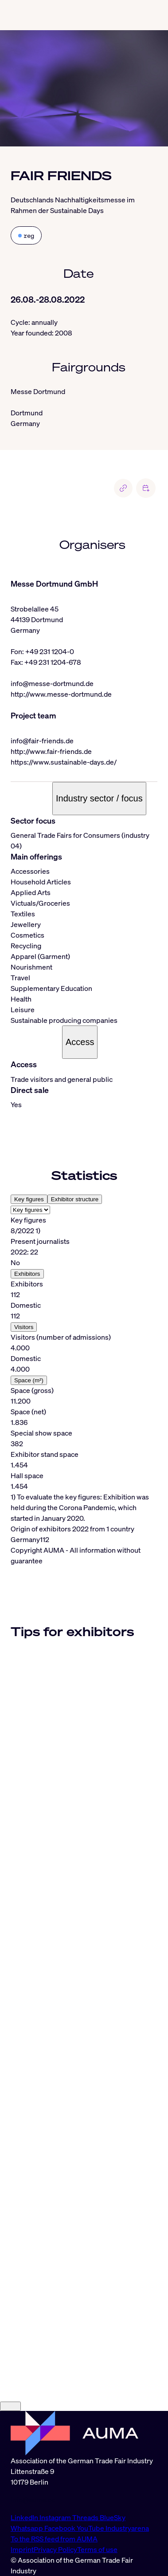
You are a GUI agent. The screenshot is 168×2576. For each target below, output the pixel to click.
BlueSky (112, 2517)
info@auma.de (33, 2500)
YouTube (91, 2528)
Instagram (55, 2517)
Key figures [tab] (29, 1199)
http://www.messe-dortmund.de (61, 694)
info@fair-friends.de (42, 741)
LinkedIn (25, 2517)
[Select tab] (30, 1210)
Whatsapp (27, 2528)
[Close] (10, 2406)
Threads (86, 2517)
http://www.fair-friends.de (51, 751)
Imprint (22, 2549)
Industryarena (127, 2528)
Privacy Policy (55, 2549)
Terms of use (97, 2549)
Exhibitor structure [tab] (74, 1199)
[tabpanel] (84, 1369)
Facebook (60, 2528)
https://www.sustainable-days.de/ (64, 762)
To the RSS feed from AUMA (54, 2539)
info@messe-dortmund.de (52, 683)
